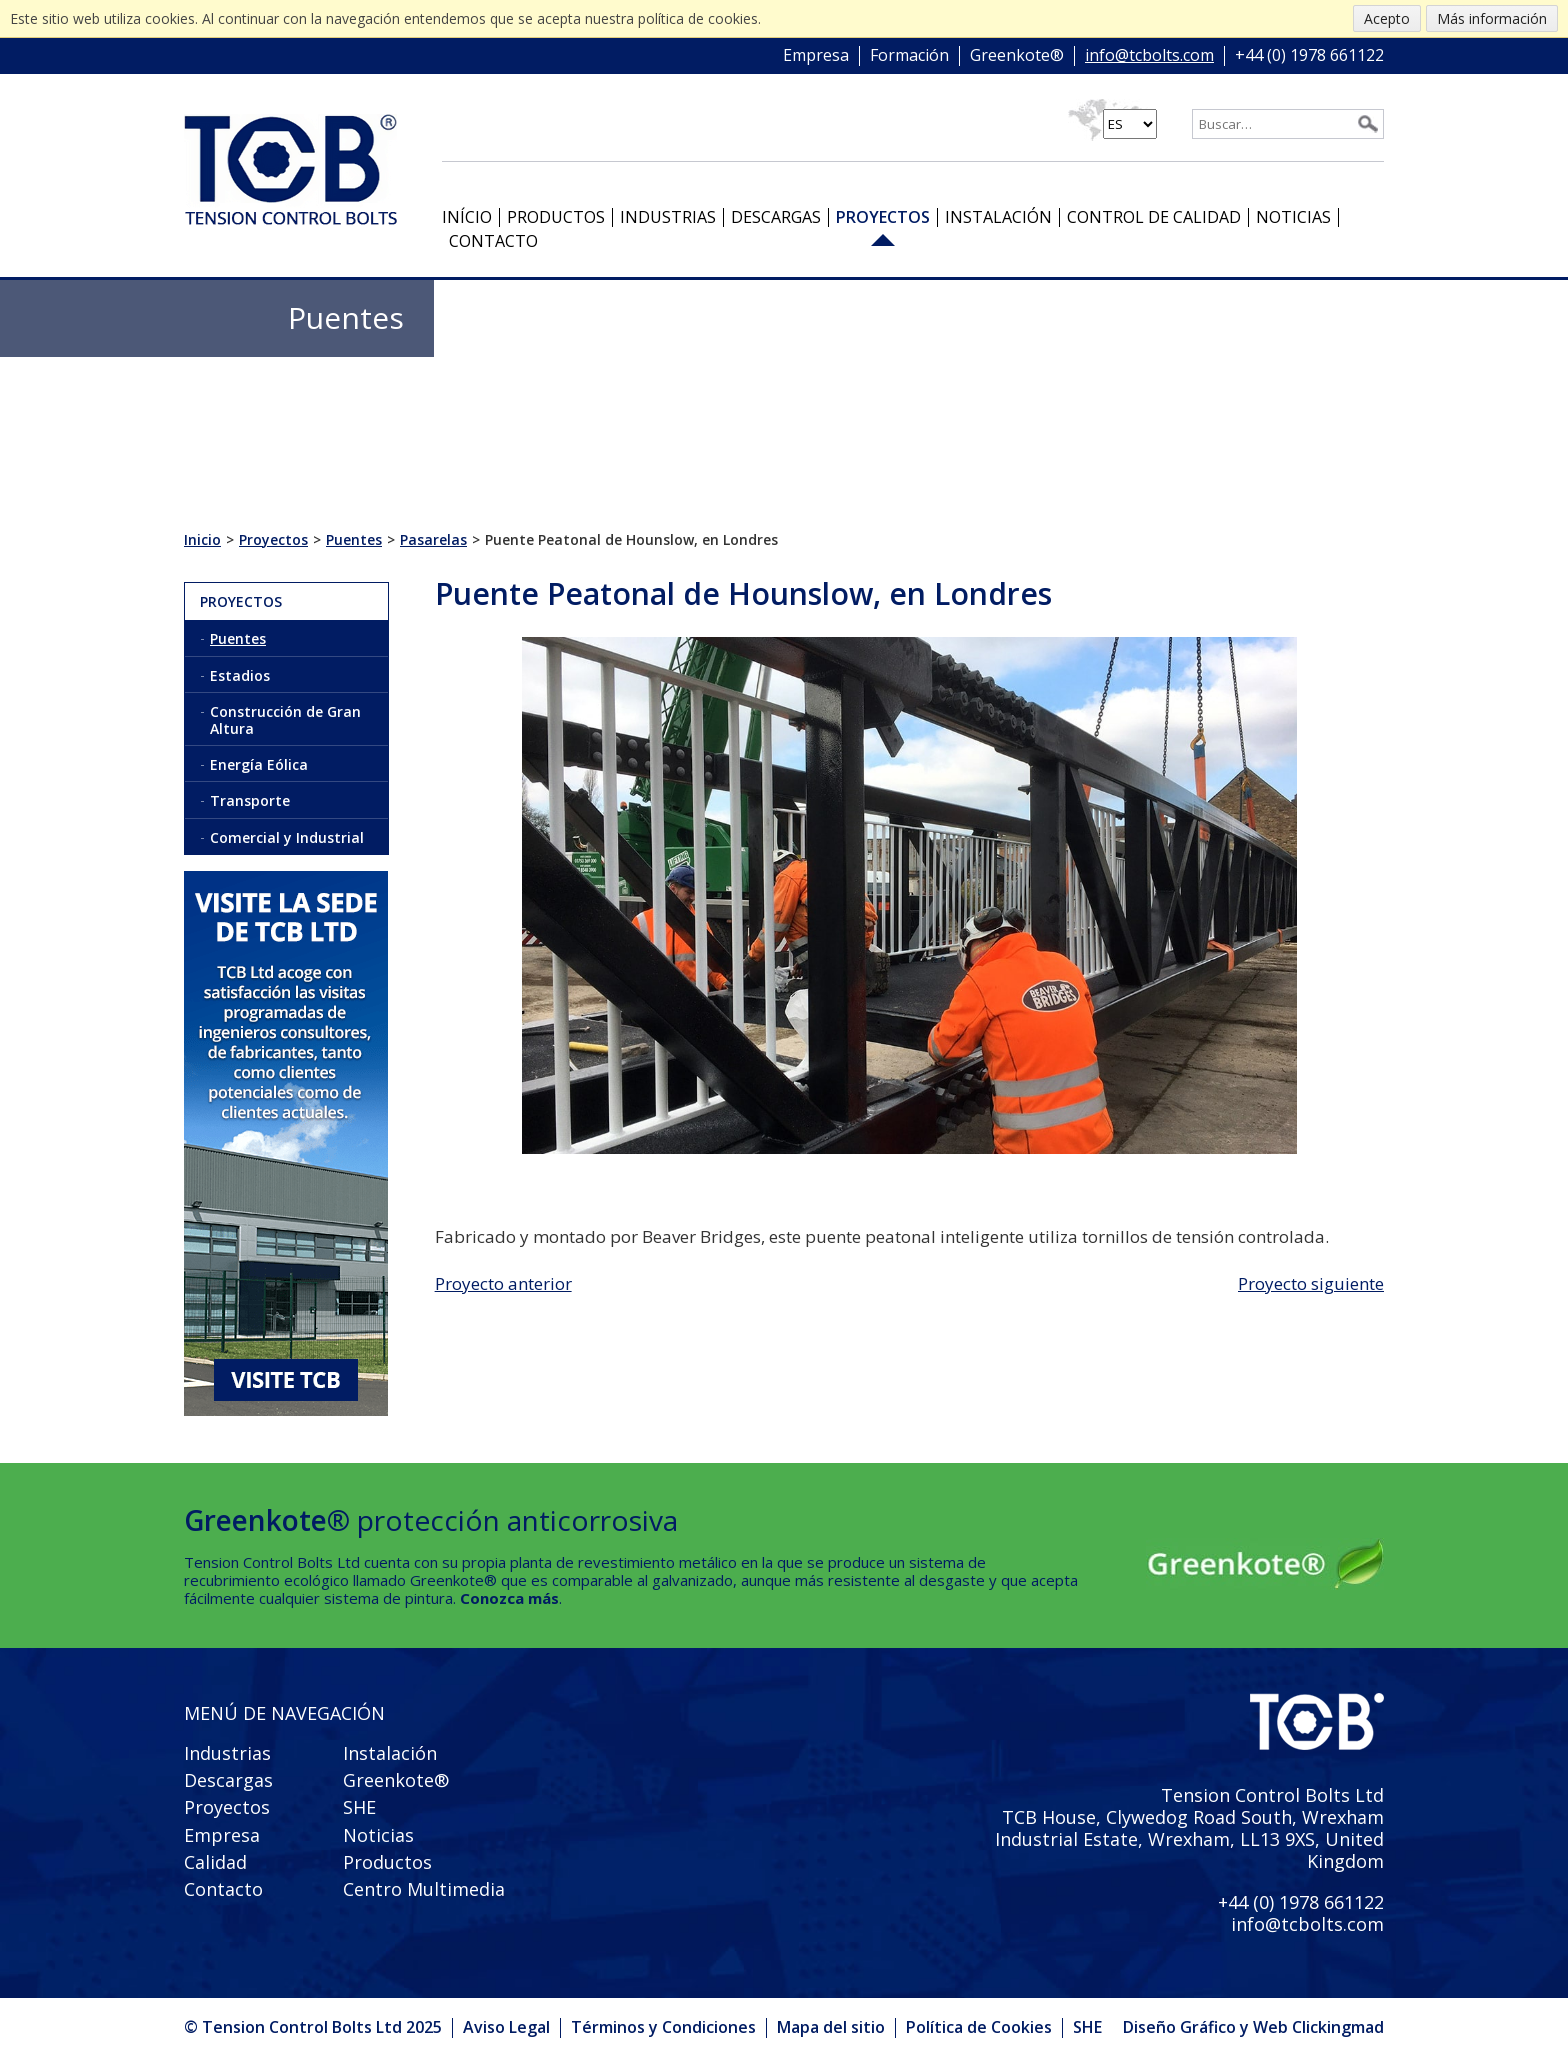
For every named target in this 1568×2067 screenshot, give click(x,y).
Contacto (493, 241)
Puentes (238, 638)
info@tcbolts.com (1149, 56)
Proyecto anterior (503, 1283)
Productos (556, 217)
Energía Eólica (259, 764)
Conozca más (509, 1598)
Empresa (816, 56)
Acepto (1387, 18)
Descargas (776, 217)
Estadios (240, 675)
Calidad (215, 1862)
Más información (1492, 18)
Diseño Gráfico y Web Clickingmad (1253, 2028)
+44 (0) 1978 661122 (1309, 56)
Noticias (1293, 217)
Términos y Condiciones (663, 2027)
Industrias (668, 217)
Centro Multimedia (424, 1889)
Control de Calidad (1154, 217)
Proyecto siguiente (1311, 1283)
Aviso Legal (506, 2027)
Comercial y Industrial (287, 837)
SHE (359, 1807)
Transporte (250, 800)
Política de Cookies (979, 2027)
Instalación (998, 217)
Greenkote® (1017, 56)
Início (467, 217)
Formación (909, 56)
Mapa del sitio (831, 2027)
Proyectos (883, 217)
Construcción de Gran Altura (285, 720)
